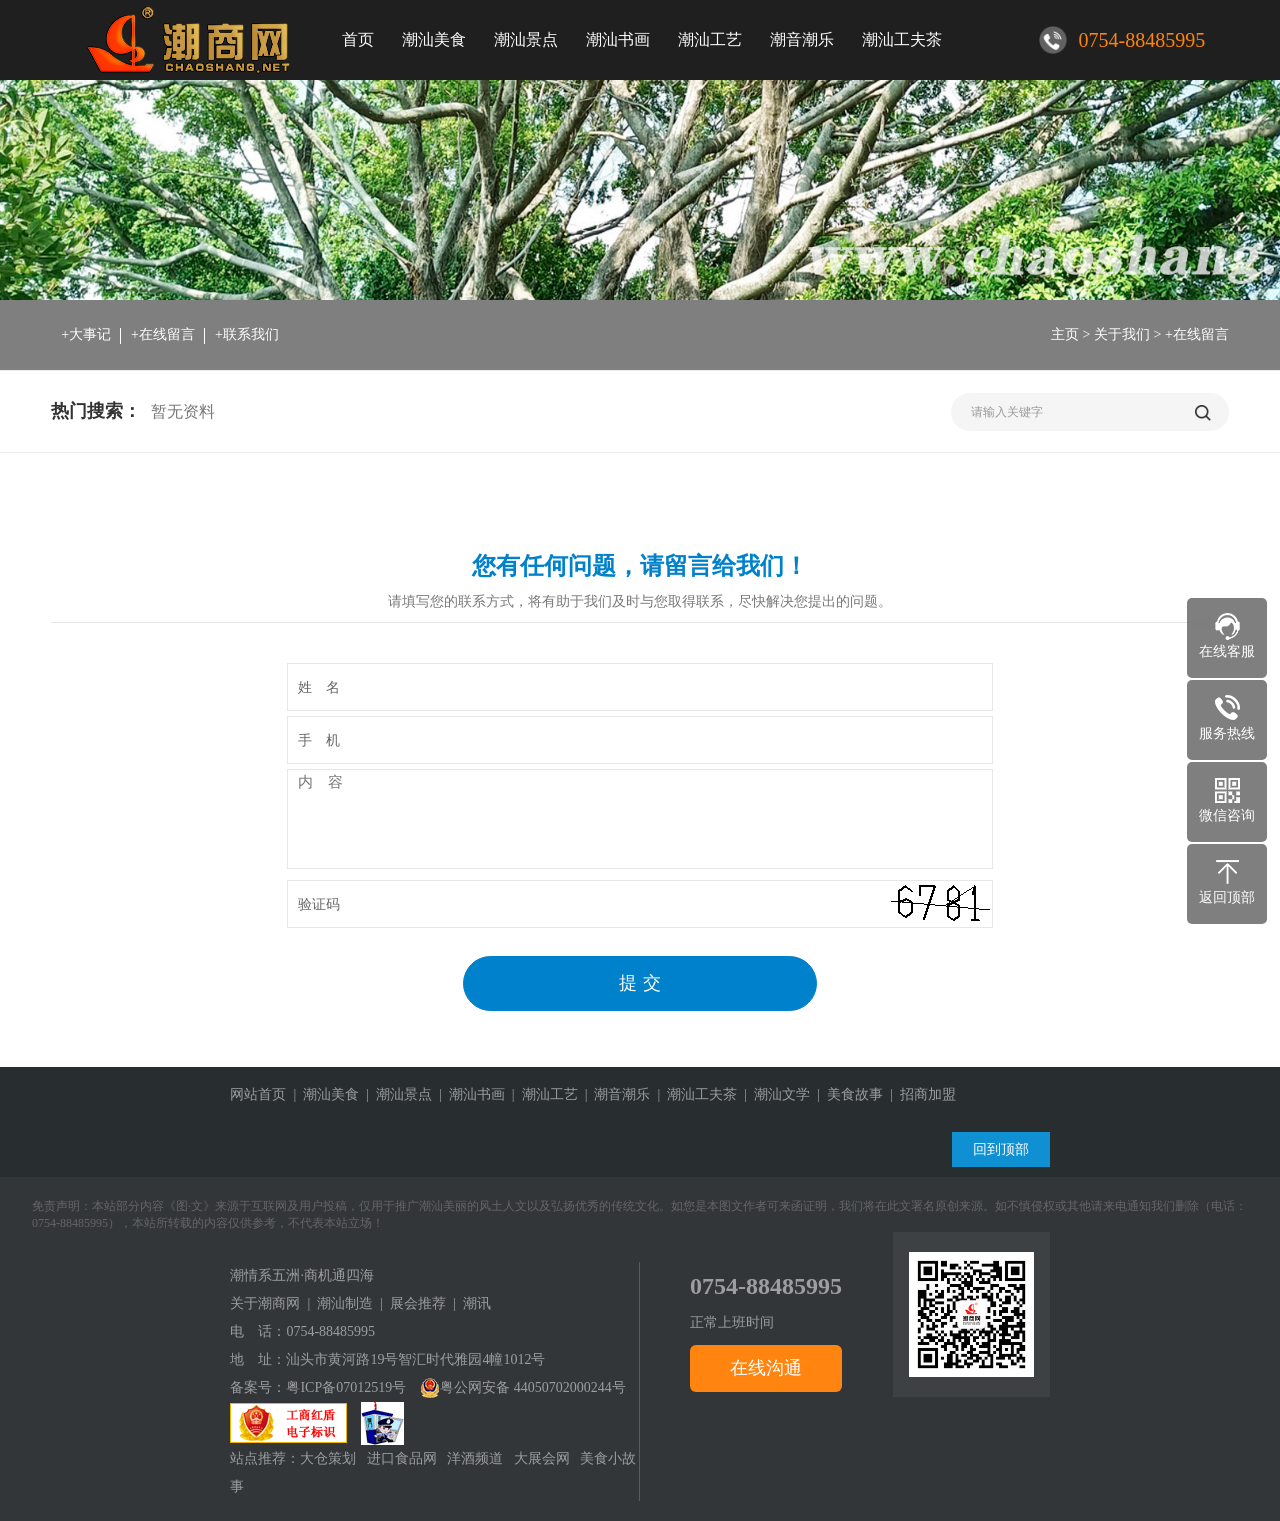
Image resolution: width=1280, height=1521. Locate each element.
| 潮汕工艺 (541, 1094)
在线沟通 (766, 1368)
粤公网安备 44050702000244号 (523, 1387)
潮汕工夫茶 (902, 39)
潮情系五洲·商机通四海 (302, 1275)
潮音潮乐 (802, 39)
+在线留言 (163, 334)
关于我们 (1122, 334)
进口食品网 (402, 1458)
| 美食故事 (846, 1094)
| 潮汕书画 (468, 1094)
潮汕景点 (526, 39)
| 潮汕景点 (395, 1094)
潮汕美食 (434, 39)
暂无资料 (183, 411)
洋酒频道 (475, 1458)
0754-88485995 (330, 1331)
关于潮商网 (265, 1303)
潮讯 (477, 1303)
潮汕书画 (618, 39)
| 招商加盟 (919, 1094)
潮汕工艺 (710, 39)
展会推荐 (418, 1303)
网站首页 (258, 1094)
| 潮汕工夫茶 (693, 1094)
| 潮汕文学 (773, 1094)
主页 (1065, 334)
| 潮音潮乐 (614, 1094)
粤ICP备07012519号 (346, 1387)
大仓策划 (328, 1458)
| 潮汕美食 (322, 1094)
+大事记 (86, 334)
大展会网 (542, 1458)
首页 (358, 39)
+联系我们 (247, 334)
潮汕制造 (345, 1303)
